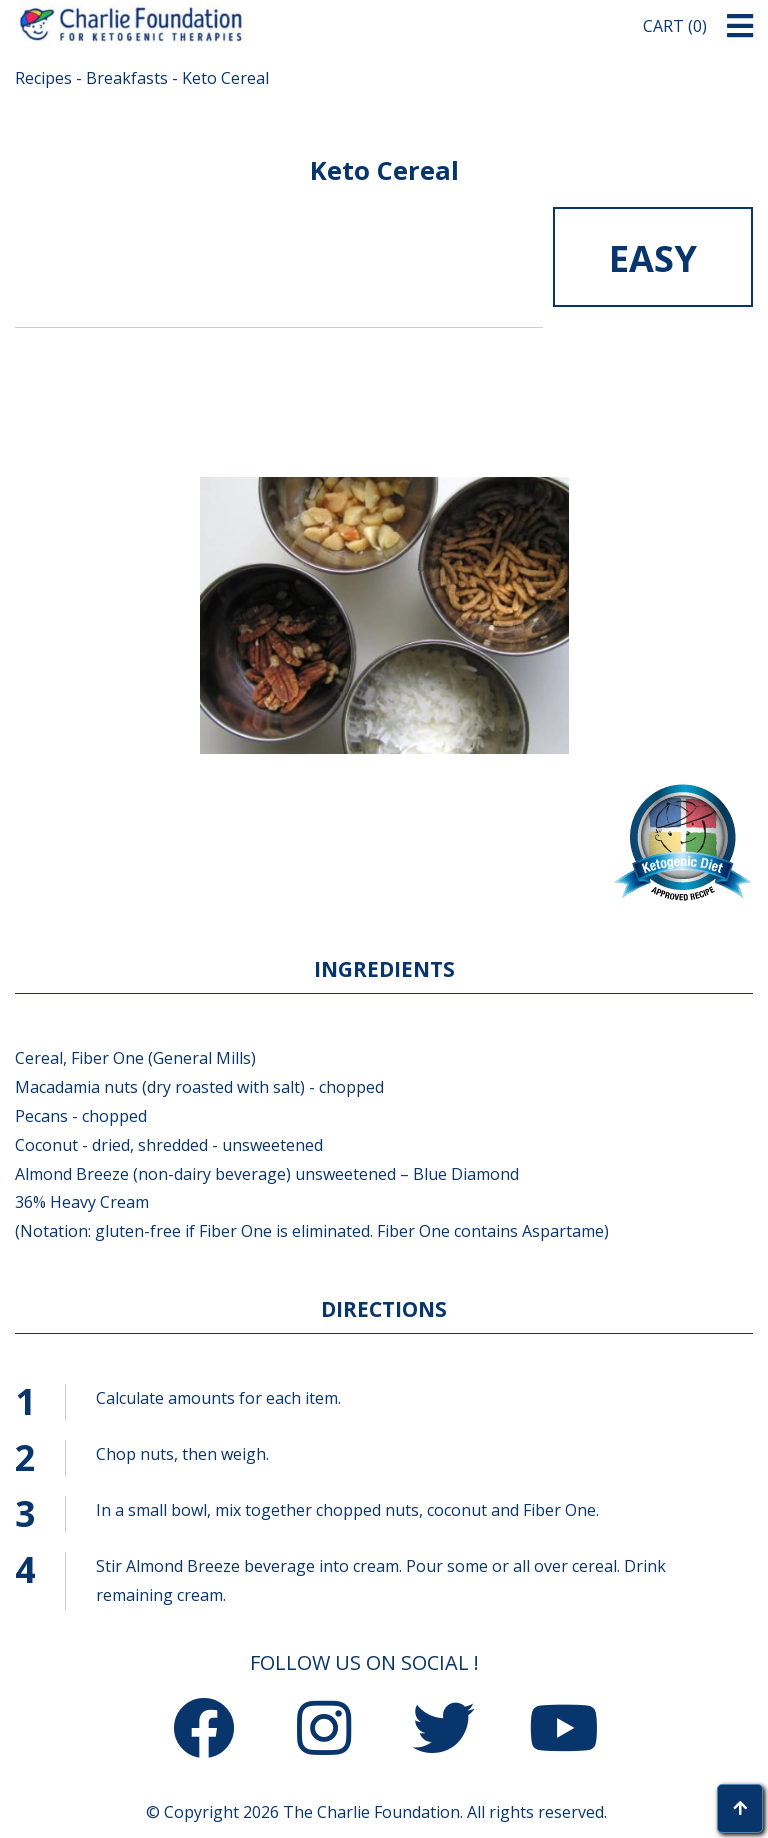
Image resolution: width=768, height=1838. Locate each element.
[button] (740, 26)
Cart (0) (675, 26)
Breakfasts (127, 78)
